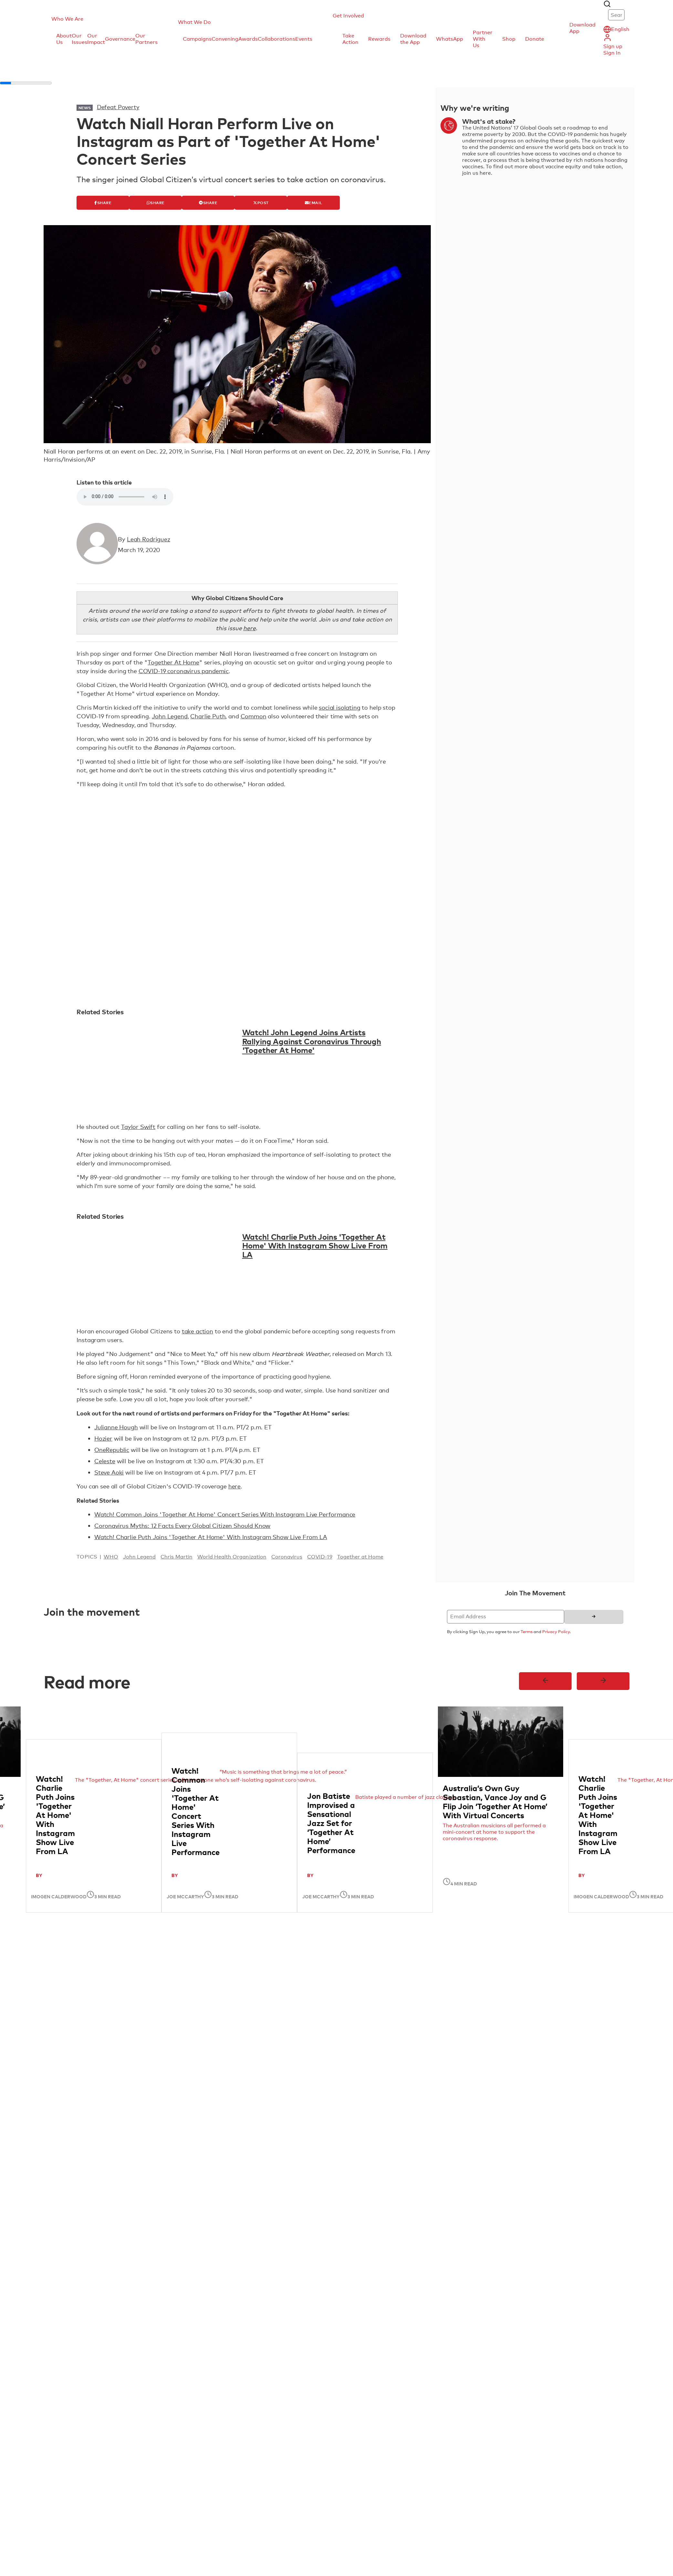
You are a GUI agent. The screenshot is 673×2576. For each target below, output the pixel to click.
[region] (336, 1814)
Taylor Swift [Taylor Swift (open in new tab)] (138, 1126)
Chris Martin (176, 1557)
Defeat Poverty (118, 106)
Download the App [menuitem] (413, 39)
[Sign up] (593, 1616)
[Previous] (545, 1681)
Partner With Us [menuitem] (482, 38)
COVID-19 (319, 1557)
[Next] (603, 1681)
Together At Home (173, 662)
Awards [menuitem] (248, 39)
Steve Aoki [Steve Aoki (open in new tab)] (109, 1472)
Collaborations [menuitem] (276, 39)
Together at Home (360, 1557)
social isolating (339, 707)
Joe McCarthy (185, 1896)
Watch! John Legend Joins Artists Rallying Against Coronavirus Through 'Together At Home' (311, 1041)
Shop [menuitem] (508, 39)
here (234, 1486)
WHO (111, 1557)
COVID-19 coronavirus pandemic (184, 670)
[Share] (103, 203)
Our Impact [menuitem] (96, 39)
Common (253, 716)
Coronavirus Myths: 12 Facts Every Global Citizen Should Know (182, 1525)
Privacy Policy (556, 1631)
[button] (106, 19)
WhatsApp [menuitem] (449, 39)
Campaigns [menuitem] (197, 39)
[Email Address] (505, 1616)
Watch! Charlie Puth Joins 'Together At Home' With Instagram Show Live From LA (315, 1245)
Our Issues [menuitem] (79, 39)
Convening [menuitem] (225, 39)
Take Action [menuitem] (350, 39)
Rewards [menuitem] (379, 39)
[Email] (313, 203)
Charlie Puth (207, 716)
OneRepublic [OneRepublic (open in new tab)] (111, 1449)
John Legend (169, 716)
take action (197, 1331)
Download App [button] (582, 28)
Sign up (612, 46)
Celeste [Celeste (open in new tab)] (104, 1461)
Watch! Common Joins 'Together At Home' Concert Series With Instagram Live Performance (224, 1514)
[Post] (260, 203)
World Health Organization (231, 1557)
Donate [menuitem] (534, 39)
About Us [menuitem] (64, 39)
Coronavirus (286, 1557)
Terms (527, 1631)
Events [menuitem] (303, 39)
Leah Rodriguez (148, 539)
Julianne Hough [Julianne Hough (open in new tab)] (116, 1427)
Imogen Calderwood (59, 1896)
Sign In (612, 53)
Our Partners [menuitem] (146, 39)
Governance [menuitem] (120, 39)
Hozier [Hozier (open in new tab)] (103, 1438)
